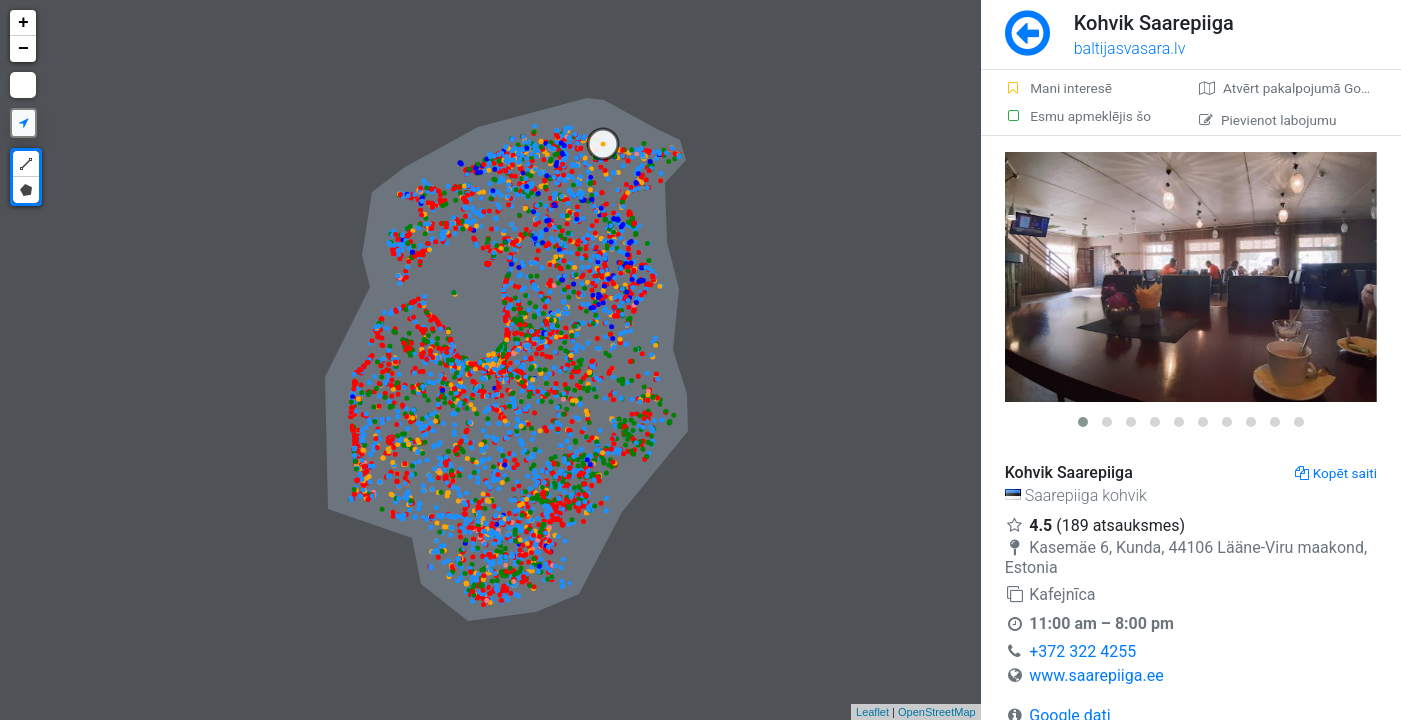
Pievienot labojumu (1267, 120)
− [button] (23, 49)
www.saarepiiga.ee (1096, 675)
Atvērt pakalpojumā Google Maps (1300, 88)
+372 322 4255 (1082, 651)
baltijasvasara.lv (1130, 48)
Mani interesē (1058, 88)
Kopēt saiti (1336, 473)
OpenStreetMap (937, 712)
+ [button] (23, 23)
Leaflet (872, 712)
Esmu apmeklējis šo (1078, 116)
